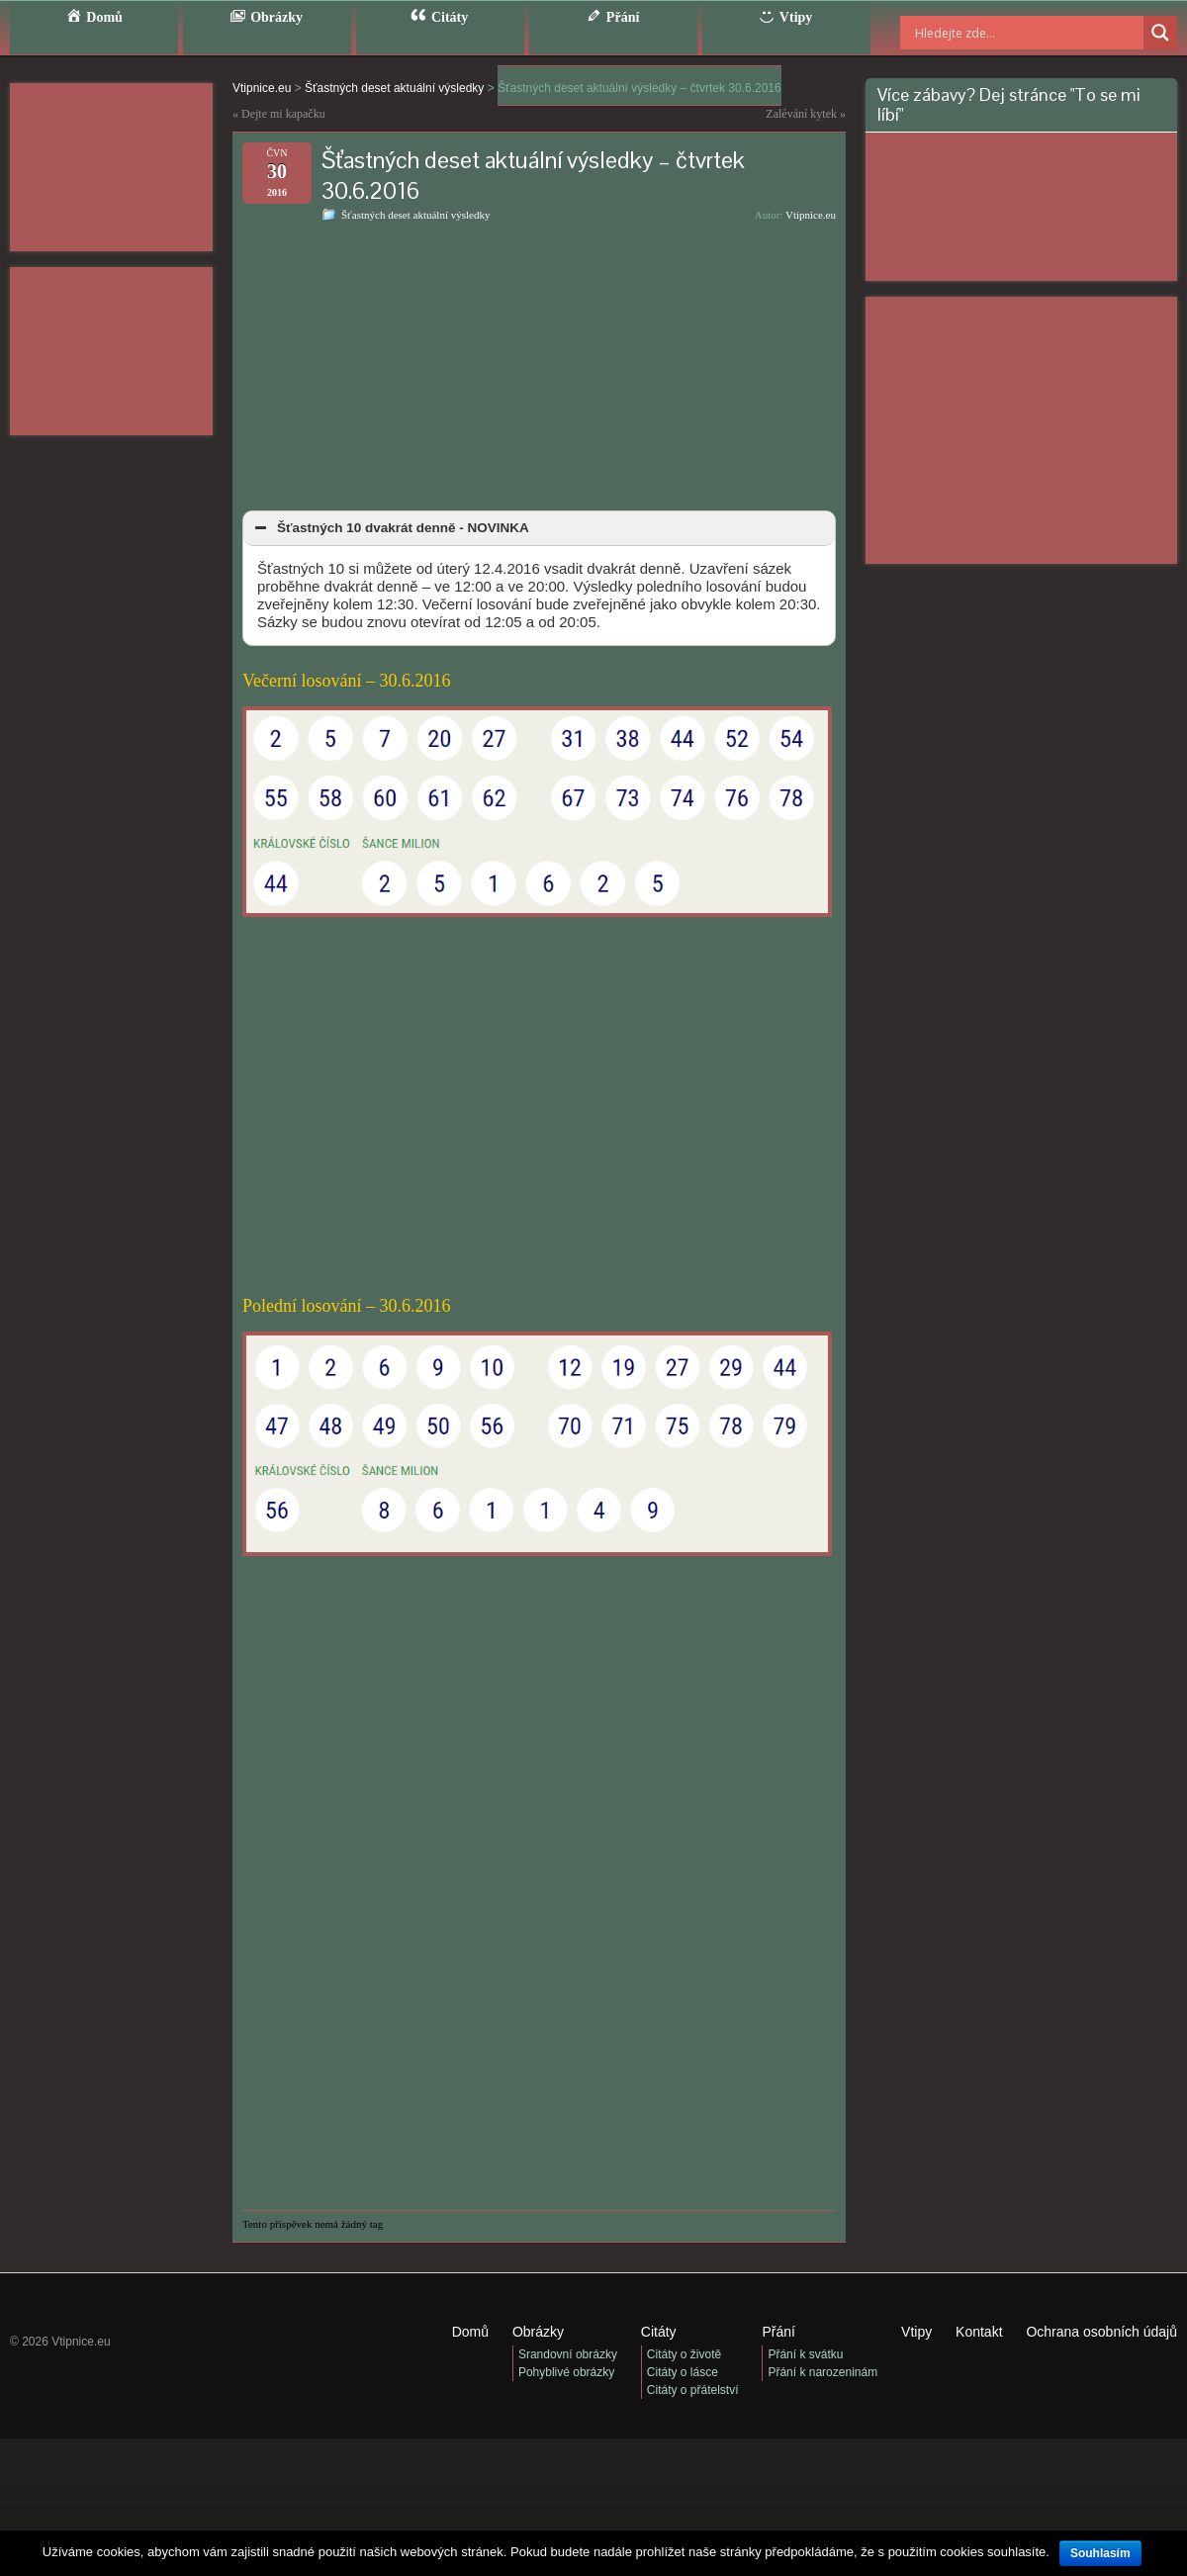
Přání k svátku (805, 2354)
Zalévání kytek (801, 114)
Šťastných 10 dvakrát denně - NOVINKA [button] (389, 528)
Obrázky (538, 2332)
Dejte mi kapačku (283, 114)
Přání (778, 2332)
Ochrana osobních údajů (1101, 2332)
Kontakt (979, 2332)
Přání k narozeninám (822, 2372)
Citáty (659, 2332)
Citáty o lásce (682, 2372)
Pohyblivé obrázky (566, 2372)
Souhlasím (1100, 2553)
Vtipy (916, 2332)
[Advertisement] (111, 167)
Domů (470, 2332)
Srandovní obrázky (567, 2354)
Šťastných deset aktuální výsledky (415, 215)
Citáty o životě (684, 2354)
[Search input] (1004, 32)
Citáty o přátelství (693, 2390)
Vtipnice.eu (810, 215)
